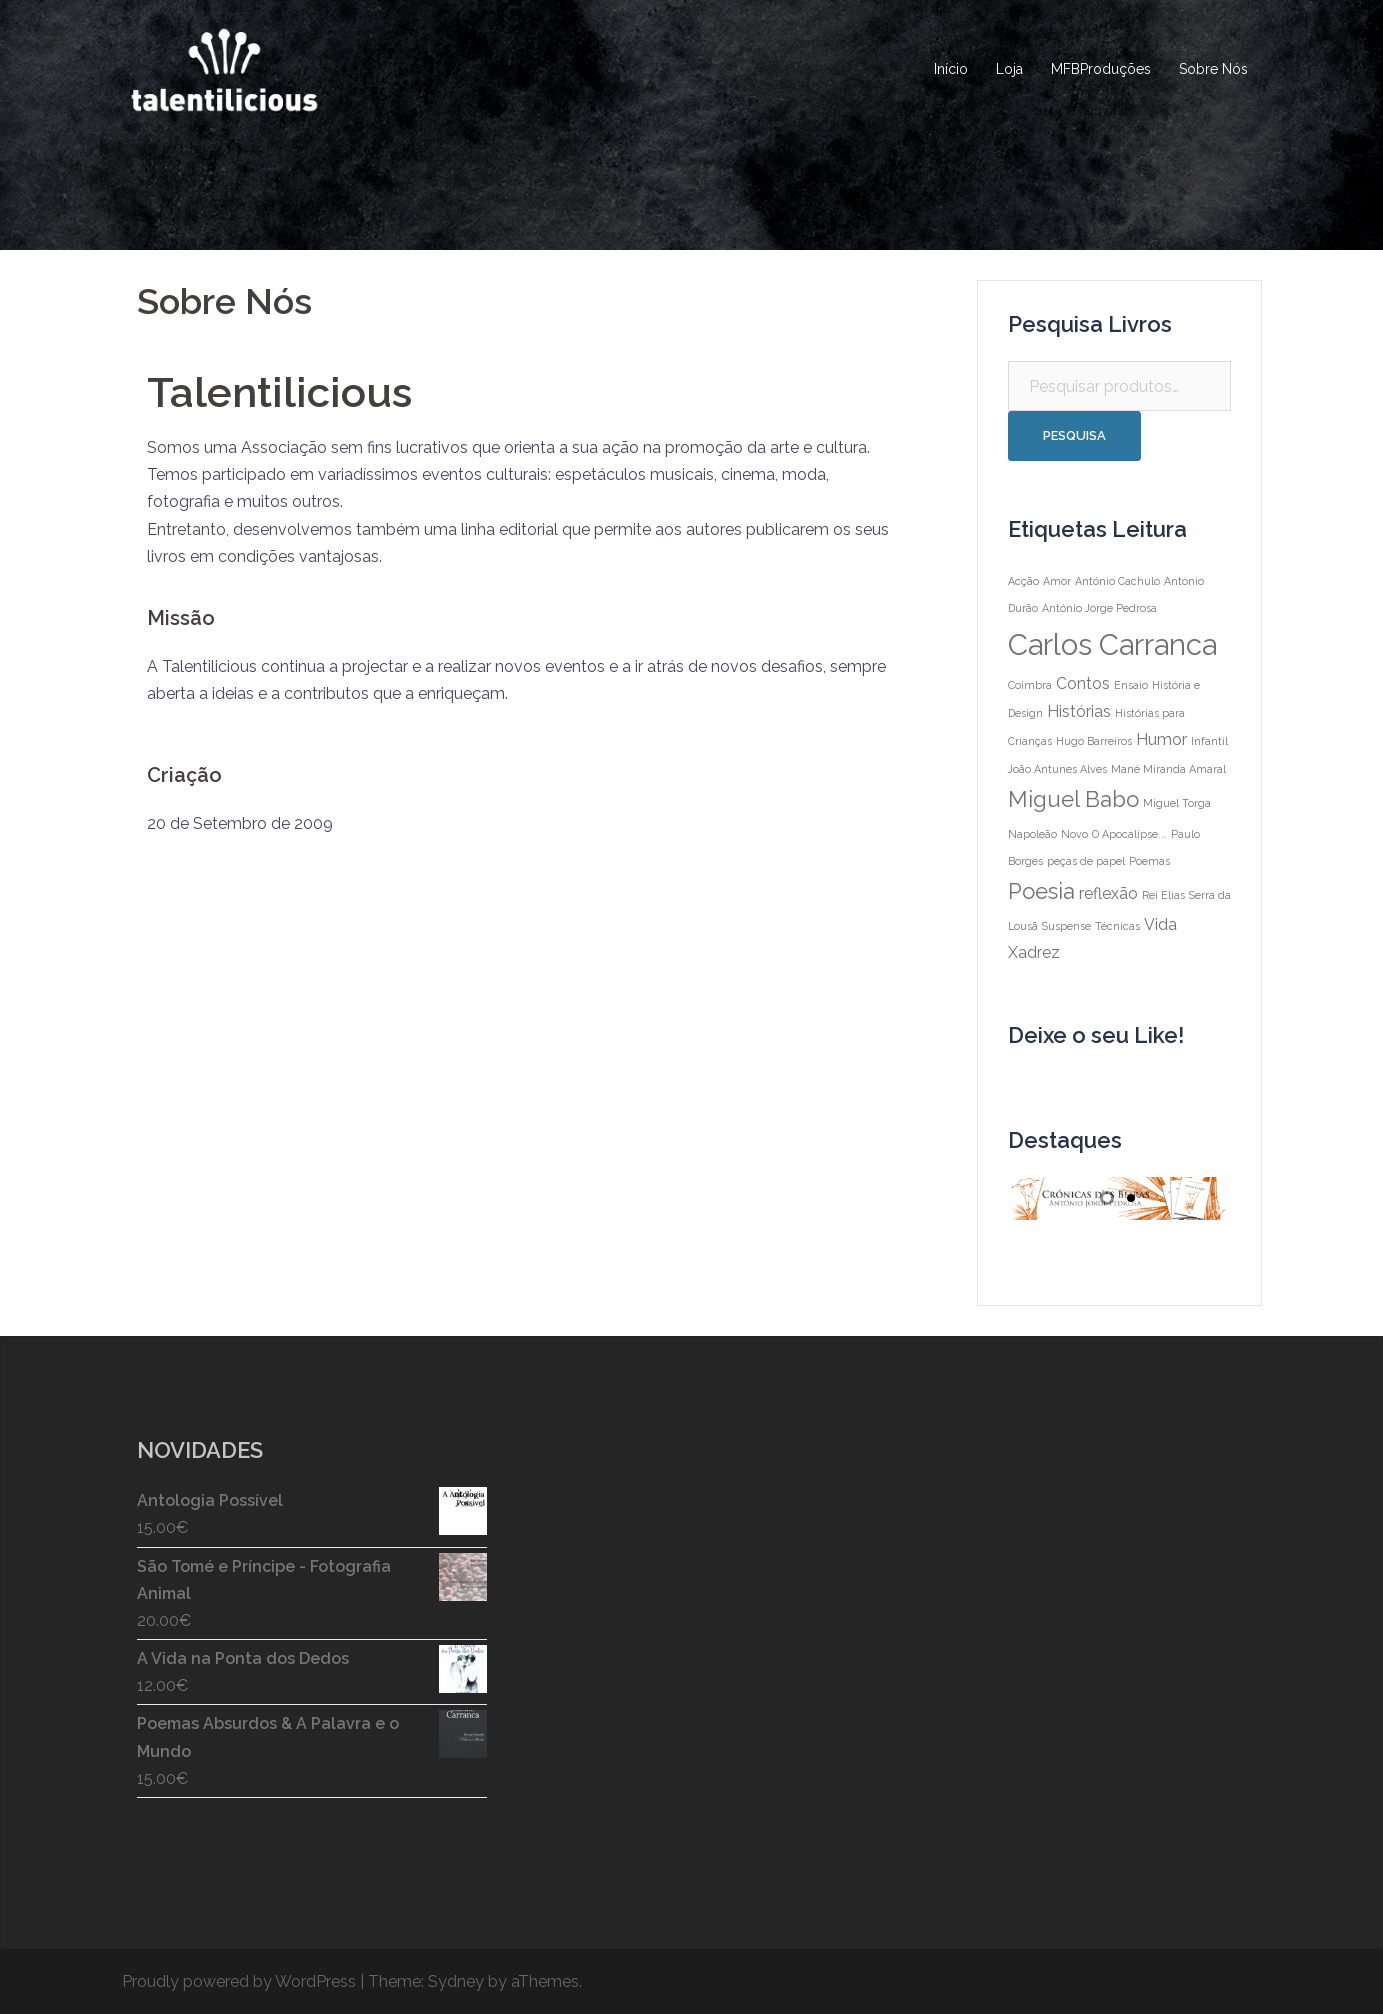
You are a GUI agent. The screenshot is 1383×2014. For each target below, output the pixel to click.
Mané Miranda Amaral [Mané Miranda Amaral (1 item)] (1168, 769)
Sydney (456, 1981)
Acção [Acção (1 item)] (1023, 581)
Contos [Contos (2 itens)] (1083, 683)
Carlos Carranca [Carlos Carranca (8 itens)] (1112, 644)
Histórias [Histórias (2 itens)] (1079, 711)
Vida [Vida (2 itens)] (1160, 924)
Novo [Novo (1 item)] (1074, 834)
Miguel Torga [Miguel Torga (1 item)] (1177, 803)
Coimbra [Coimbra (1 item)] (1030, 685)
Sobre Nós (1213, 69)
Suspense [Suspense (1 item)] (1066, 926)
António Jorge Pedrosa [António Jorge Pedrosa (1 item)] (1099, 608)
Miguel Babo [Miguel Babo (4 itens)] (1073, 799)
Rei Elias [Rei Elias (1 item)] (1163, 895)
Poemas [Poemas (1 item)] (1149, 861)
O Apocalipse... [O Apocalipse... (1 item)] (1129, 834)
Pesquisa (1074, 435)
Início (951, 69)
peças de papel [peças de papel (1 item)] (1086, 861)
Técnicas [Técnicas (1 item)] (1117, 926)
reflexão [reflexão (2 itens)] (1108, 893)
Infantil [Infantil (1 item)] (1209, 741)
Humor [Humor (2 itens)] (1161, 739)
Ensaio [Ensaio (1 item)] (1131, 685)
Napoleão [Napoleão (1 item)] (1032, 834)
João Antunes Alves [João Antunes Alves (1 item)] (1057, 769)
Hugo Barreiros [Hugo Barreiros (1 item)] (1094, 741)
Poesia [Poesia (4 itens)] (1041, 891)
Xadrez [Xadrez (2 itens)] (1034, 952)
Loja (1009, 69)
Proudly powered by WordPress (239, 1981)
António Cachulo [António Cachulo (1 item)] (1117, 581)
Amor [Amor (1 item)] (1057, 581)
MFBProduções (1101, 69)
